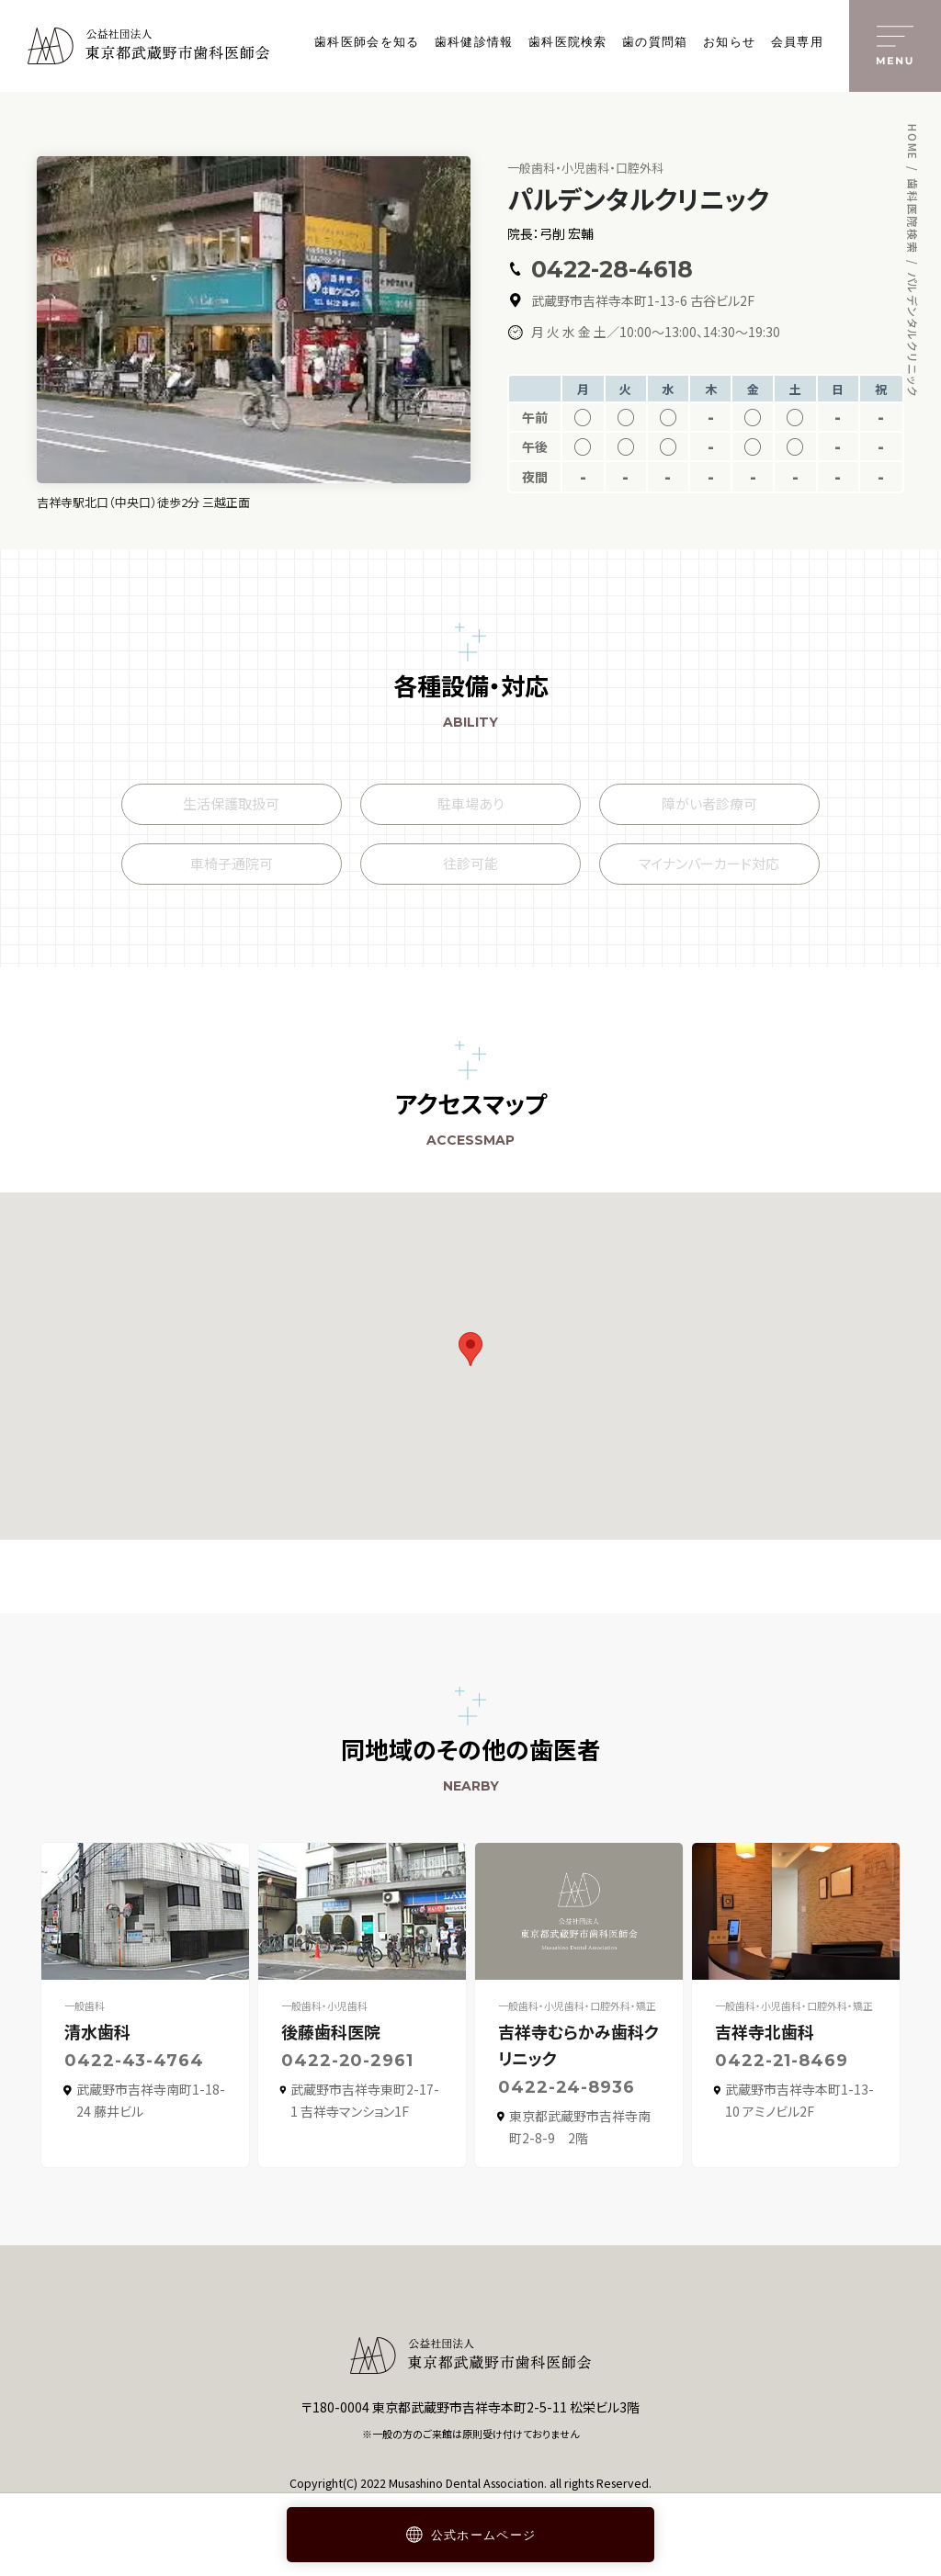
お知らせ (729, 42)
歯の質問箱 (655, 42)
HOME (912, 142)
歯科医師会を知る (366, 42)
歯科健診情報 (474, 42)
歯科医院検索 (567, 42)
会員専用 (797, 42)
